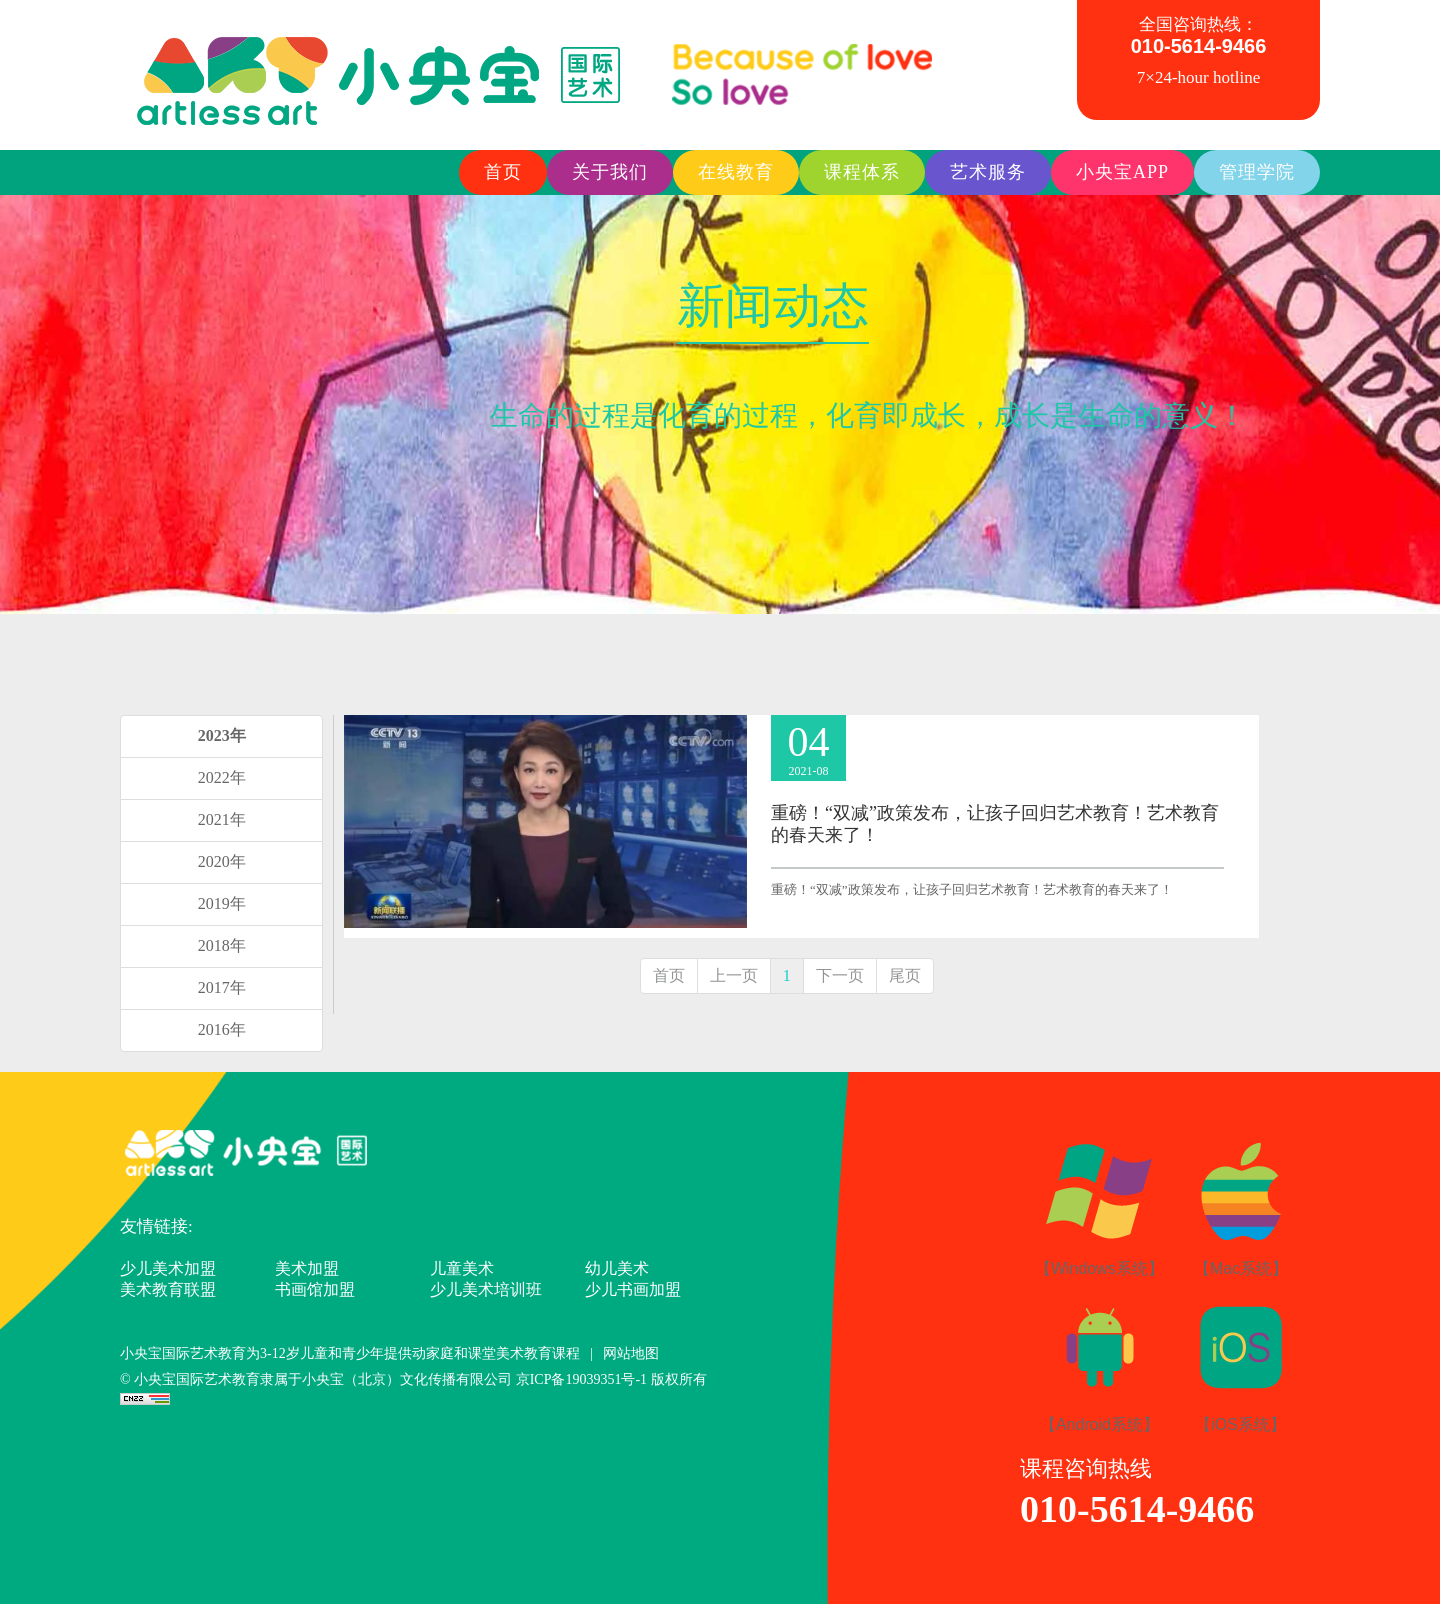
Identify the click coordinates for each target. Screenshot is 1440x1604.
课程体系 (862, 172)
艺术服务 (988, 172)
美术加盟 (307, 1268)
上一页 (734, 975)
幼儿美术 (617, 1268)
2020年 (222, 861)
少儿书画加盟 (633, 1289)
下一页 (840, 975)
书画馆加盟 (315, 1289)
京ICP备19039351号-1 (583, 1379)
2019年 (222, 903)
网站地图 (631, 1353)
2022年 (222, 777)
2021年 (222, 819)
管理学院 (1257, 172)
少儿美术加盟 (168, 1268)
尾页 (905, 975)
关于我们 (610, 172)
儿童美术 (462, 1268)
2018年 (222, 945)
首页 (503, 172)
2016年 (222, 1029)
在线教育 (736, 172)
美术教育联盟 (168, 1289)
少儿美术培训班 (486, 1289)
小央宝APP (1122, 172)
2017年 (222, 987)
